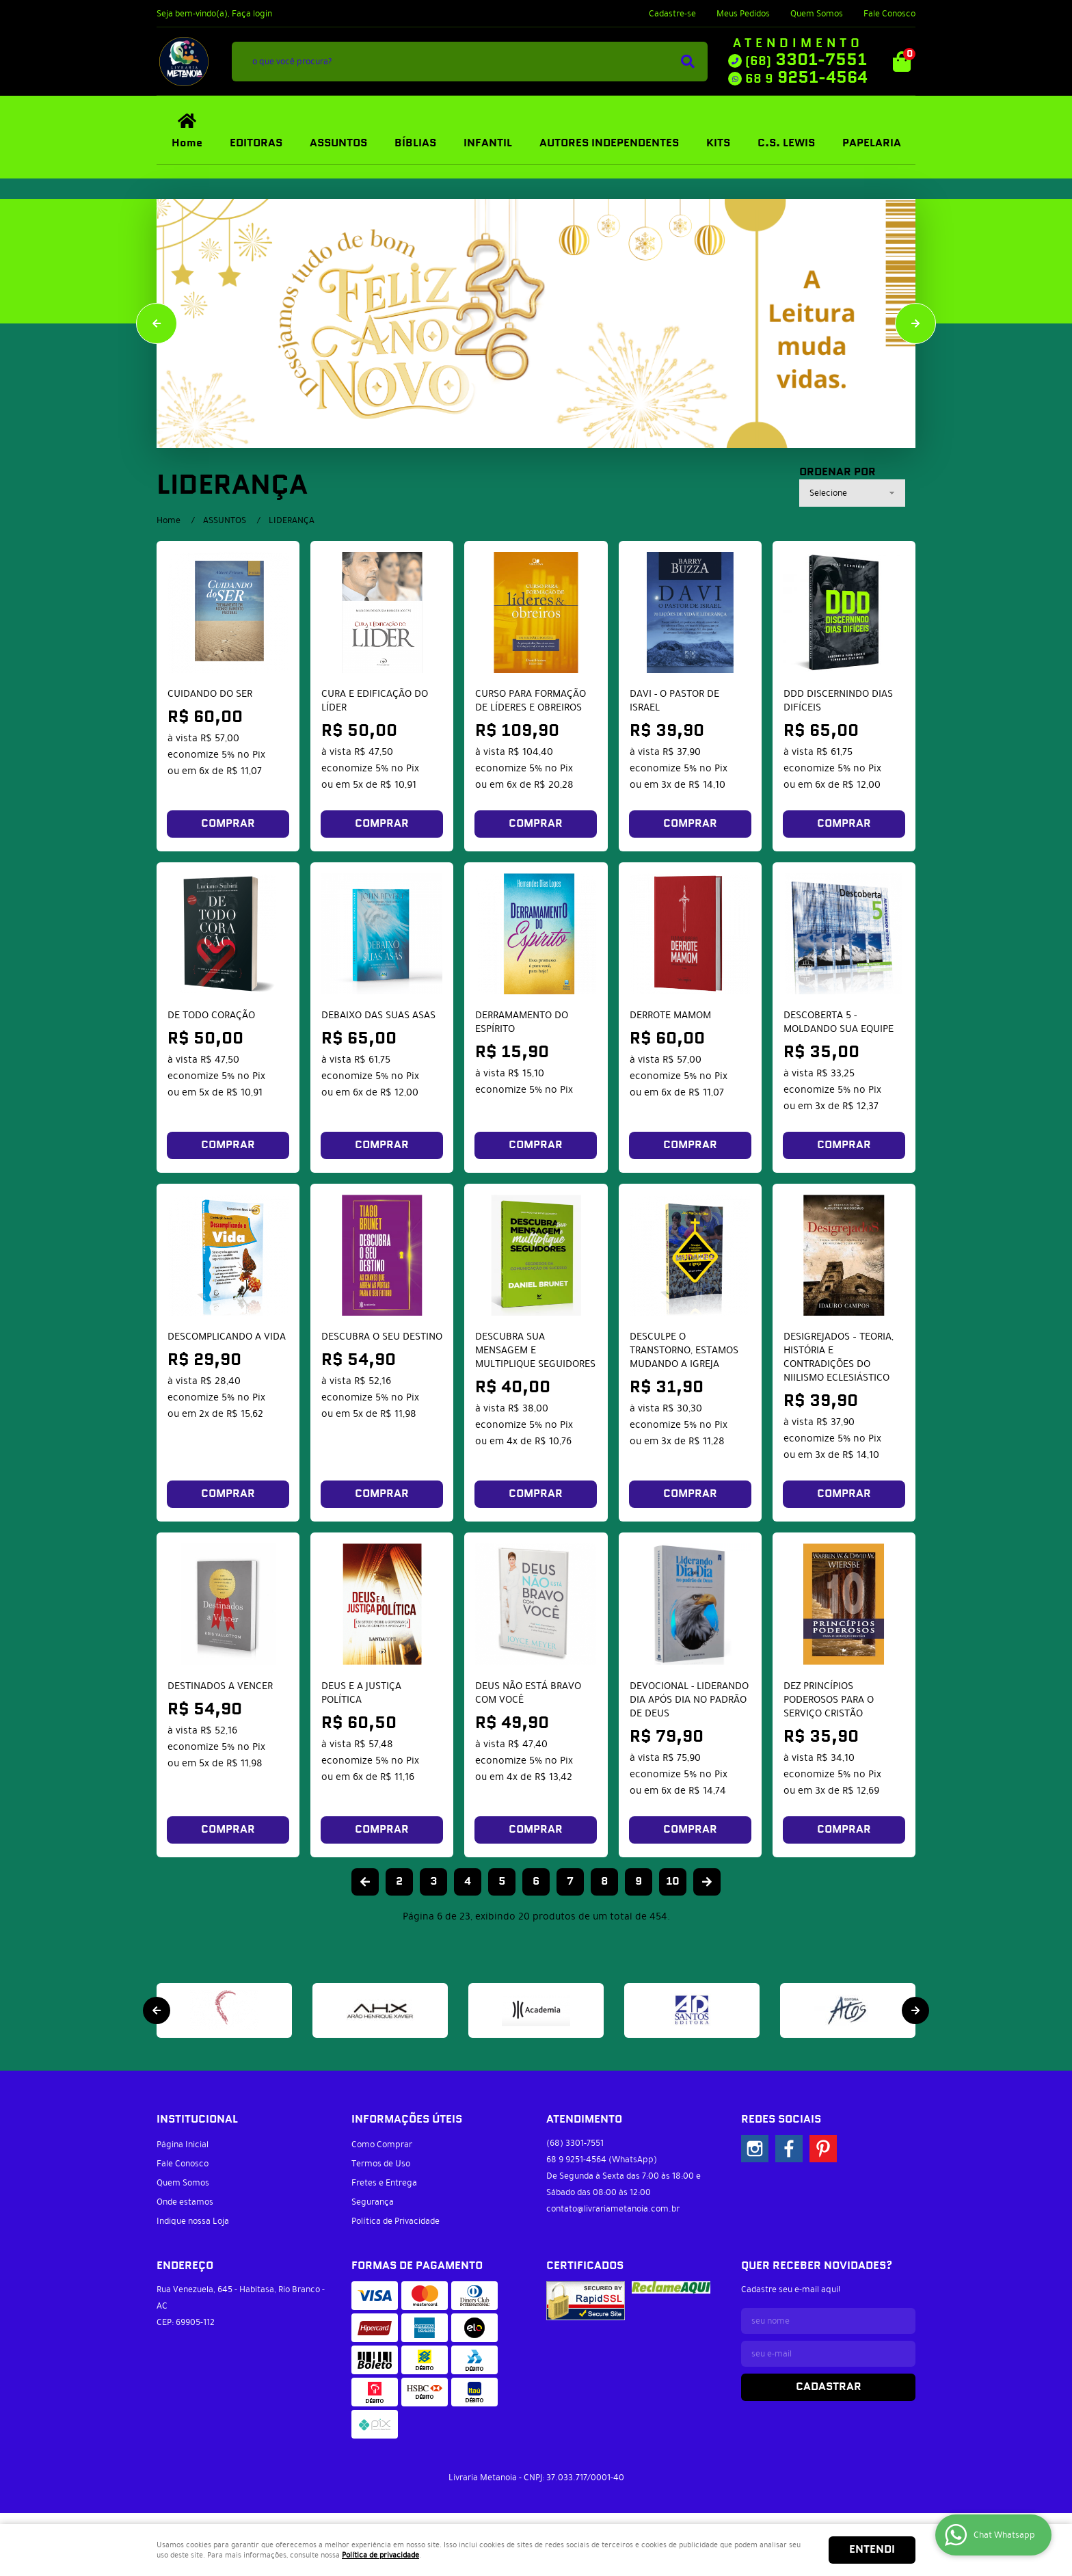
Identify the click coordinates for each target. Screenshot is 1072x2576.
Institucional (197, 2119)
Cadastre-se (672, 14)
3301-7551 (806, 60)
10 (673, 1881)
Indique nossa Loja (193, 2221)
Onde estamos (185, 2202)
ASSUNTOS (338, 143)
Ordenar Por (837, 472)
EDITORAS (256, 143)
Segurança (372, 2202)
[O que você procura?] (688, 61)
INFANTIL (488, 143)
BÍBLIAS (415, 143)
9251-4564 (806, 78)
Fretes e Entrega (384, 2183)
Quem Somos (816, 14)
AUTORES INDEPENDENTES (609, 143)
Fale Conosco (889, 14)
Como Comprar (381, 2144)
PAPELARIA (871, 143)
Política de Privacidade (395, 2221)
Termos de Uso (380, 2163)
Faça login (252, 14)
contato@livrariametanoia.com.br (613, 2209)
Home (187, 143)
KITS (718, 143)
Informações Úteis (406, 2119)
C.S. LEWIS (786, 143)
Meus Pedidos (743, 14)
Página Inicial (183, 2144)
